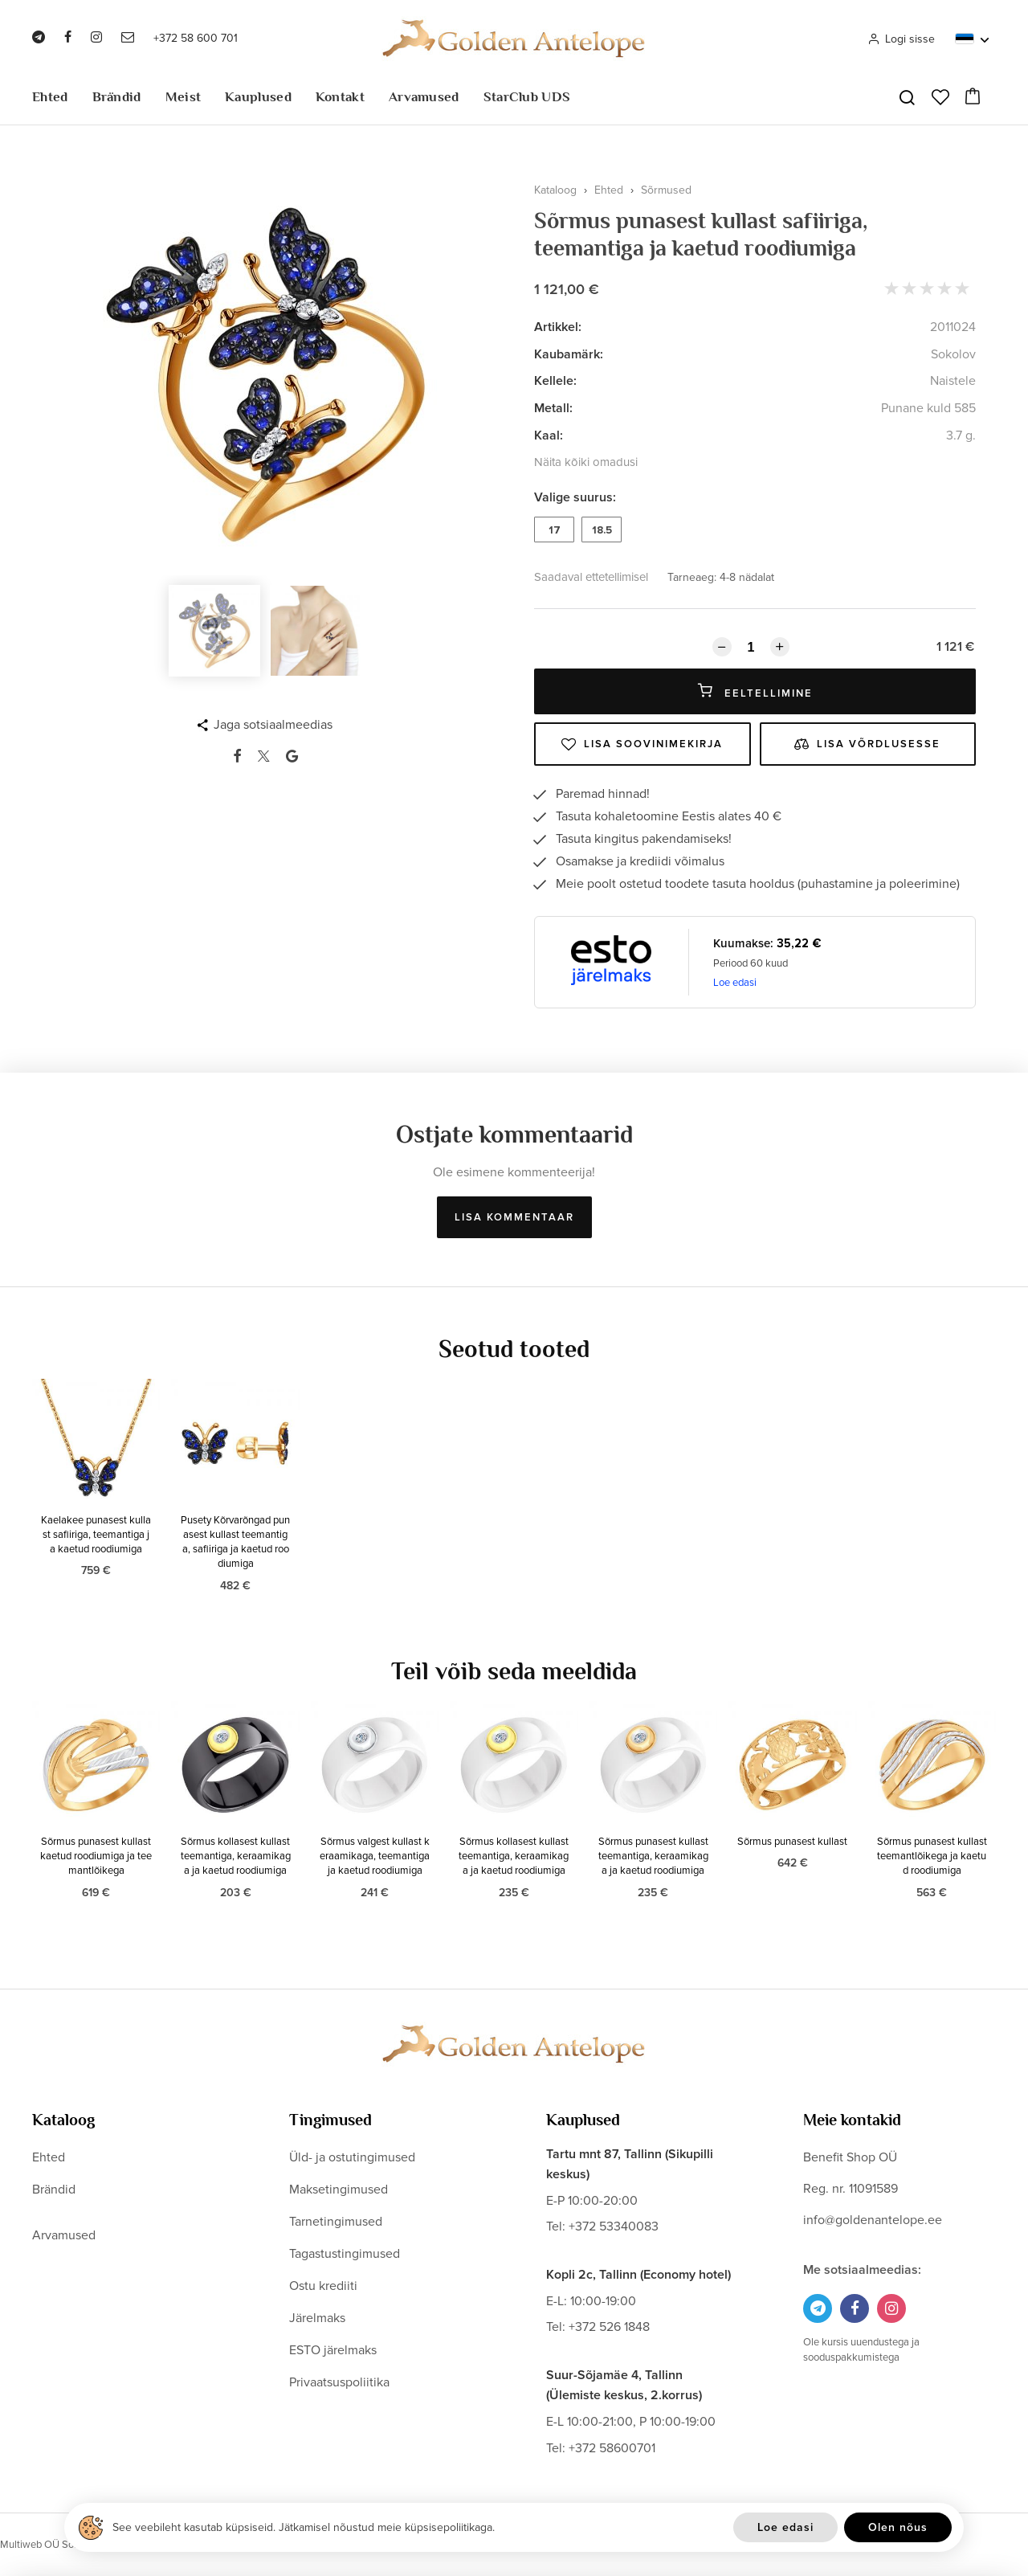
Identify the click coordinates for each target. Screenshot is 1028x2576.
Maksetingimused (338, 2189)
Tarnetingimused (335, 2222)
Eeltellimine (755, 691)
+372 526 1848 (609, 2327)
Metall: (553, 408)
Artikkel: (557, 327)
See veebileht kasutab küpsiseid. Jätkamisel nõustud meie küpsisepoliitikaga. (303, 2527)
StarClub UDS (527, 96)
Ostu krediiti (323, 2286)
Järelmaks (317, 2318)
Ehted (50, 96)
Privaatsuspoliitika (339, 2382)
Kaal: (548, 435)
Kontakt (340, 96)
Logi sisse (901, 39)
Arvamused (424, 96)
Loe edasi (735, 982)
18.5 (602, 530)
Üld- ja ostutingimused (352, 2157)
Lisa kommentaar (514, 1217)
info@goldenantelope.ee (872, 2220)
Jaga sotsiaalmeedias (273, 725)
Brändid (116, 96)
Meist (183, 96)
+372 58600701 (612, 2448)
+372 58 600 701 (195, 38)
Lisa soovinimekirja (642, 744)
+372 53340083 (614, 2226)
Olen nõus (898, 2527)
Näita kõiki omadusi (586, 462)
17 (555, 530)
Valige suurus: (575, 497)
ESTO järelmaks (333, 2350)
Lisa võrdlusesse (867, 744)
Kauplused (258, 96)
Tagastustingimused (344, 2254)
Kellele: (555, 381)
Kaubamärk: (568, 354)
